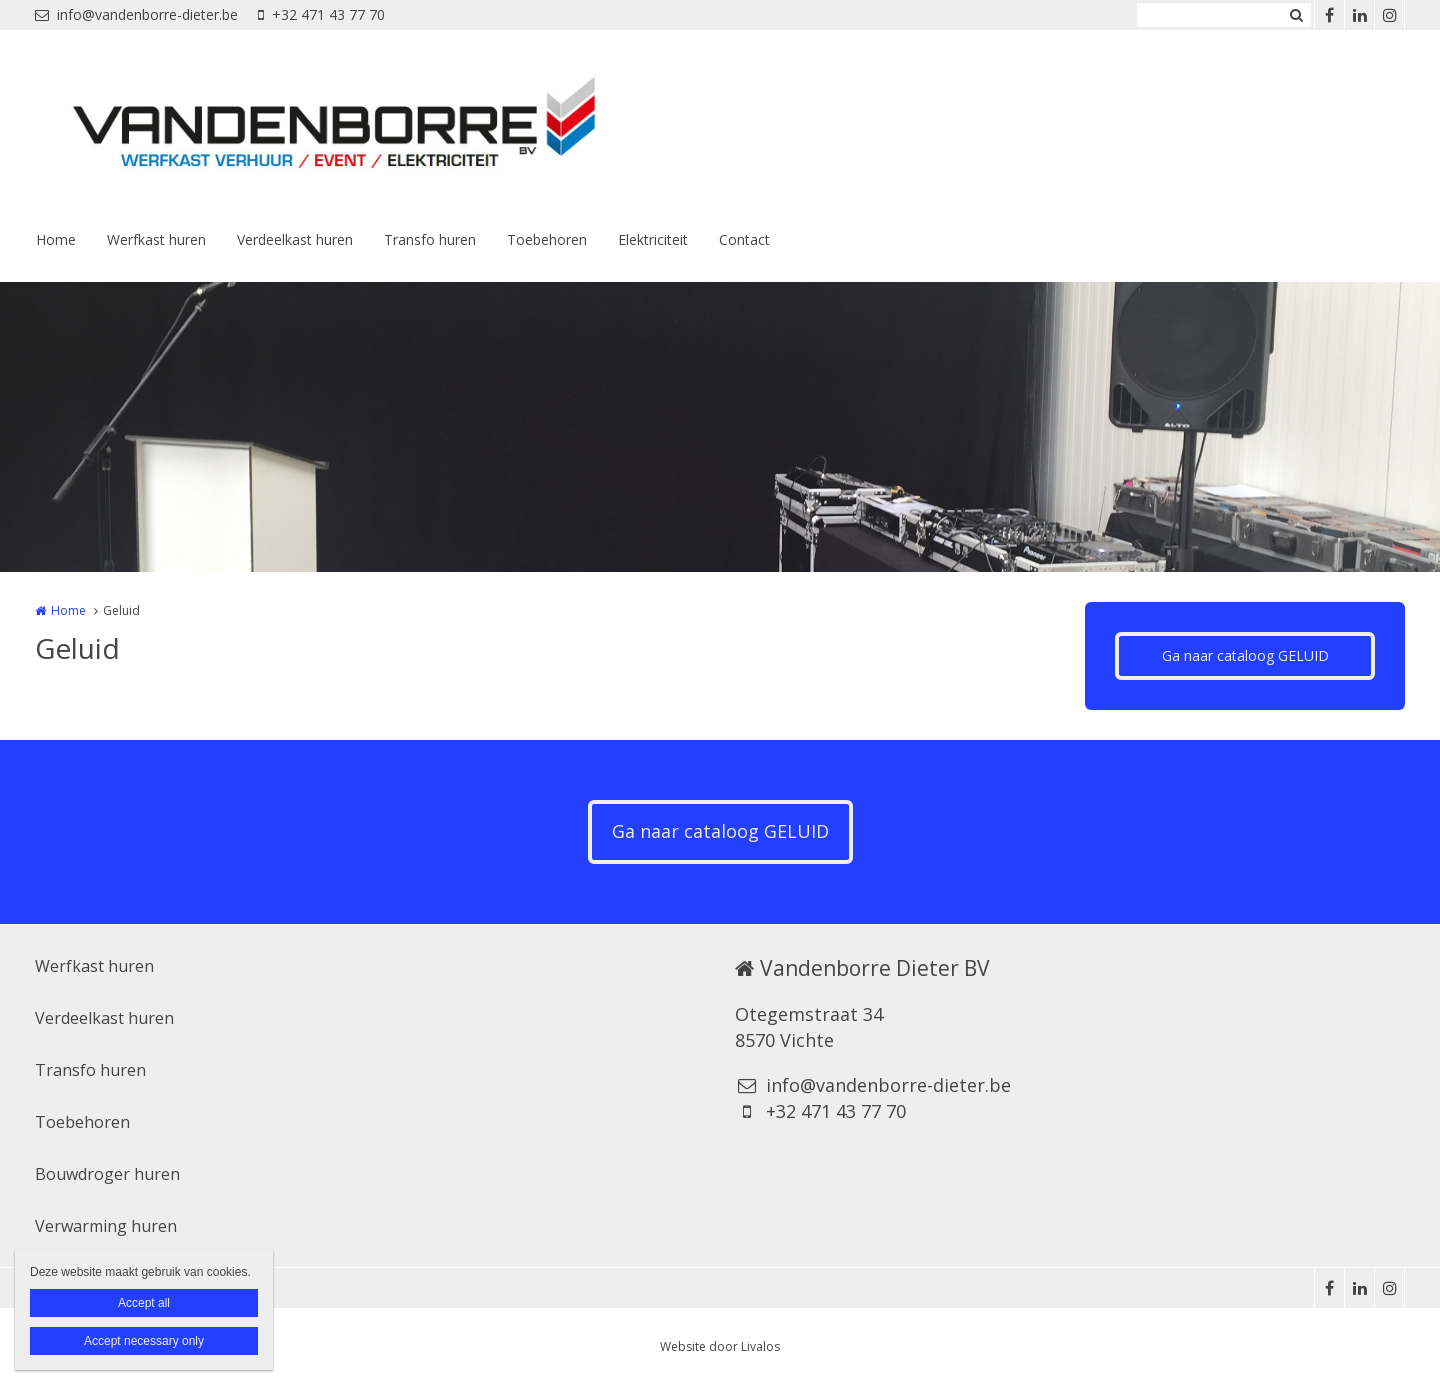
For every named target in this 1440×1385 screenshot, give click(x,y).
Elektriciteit (653, 239)
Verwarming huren (106, 1226)
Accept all (144, 1303)
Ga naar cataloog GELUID (1245, 655)
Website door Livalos (720, 1346)
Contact (744, 239)
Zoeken (1296, 15)
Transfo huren (430, 239)
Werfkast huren (156, 239)
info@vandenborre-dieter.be (136, 14)
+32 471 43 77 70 (321, 14)
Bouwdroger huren (107, 1174)
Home (56, 239)
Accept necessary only (144, 1341)
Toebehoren (547, 239)
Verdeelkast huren (295, 239)
